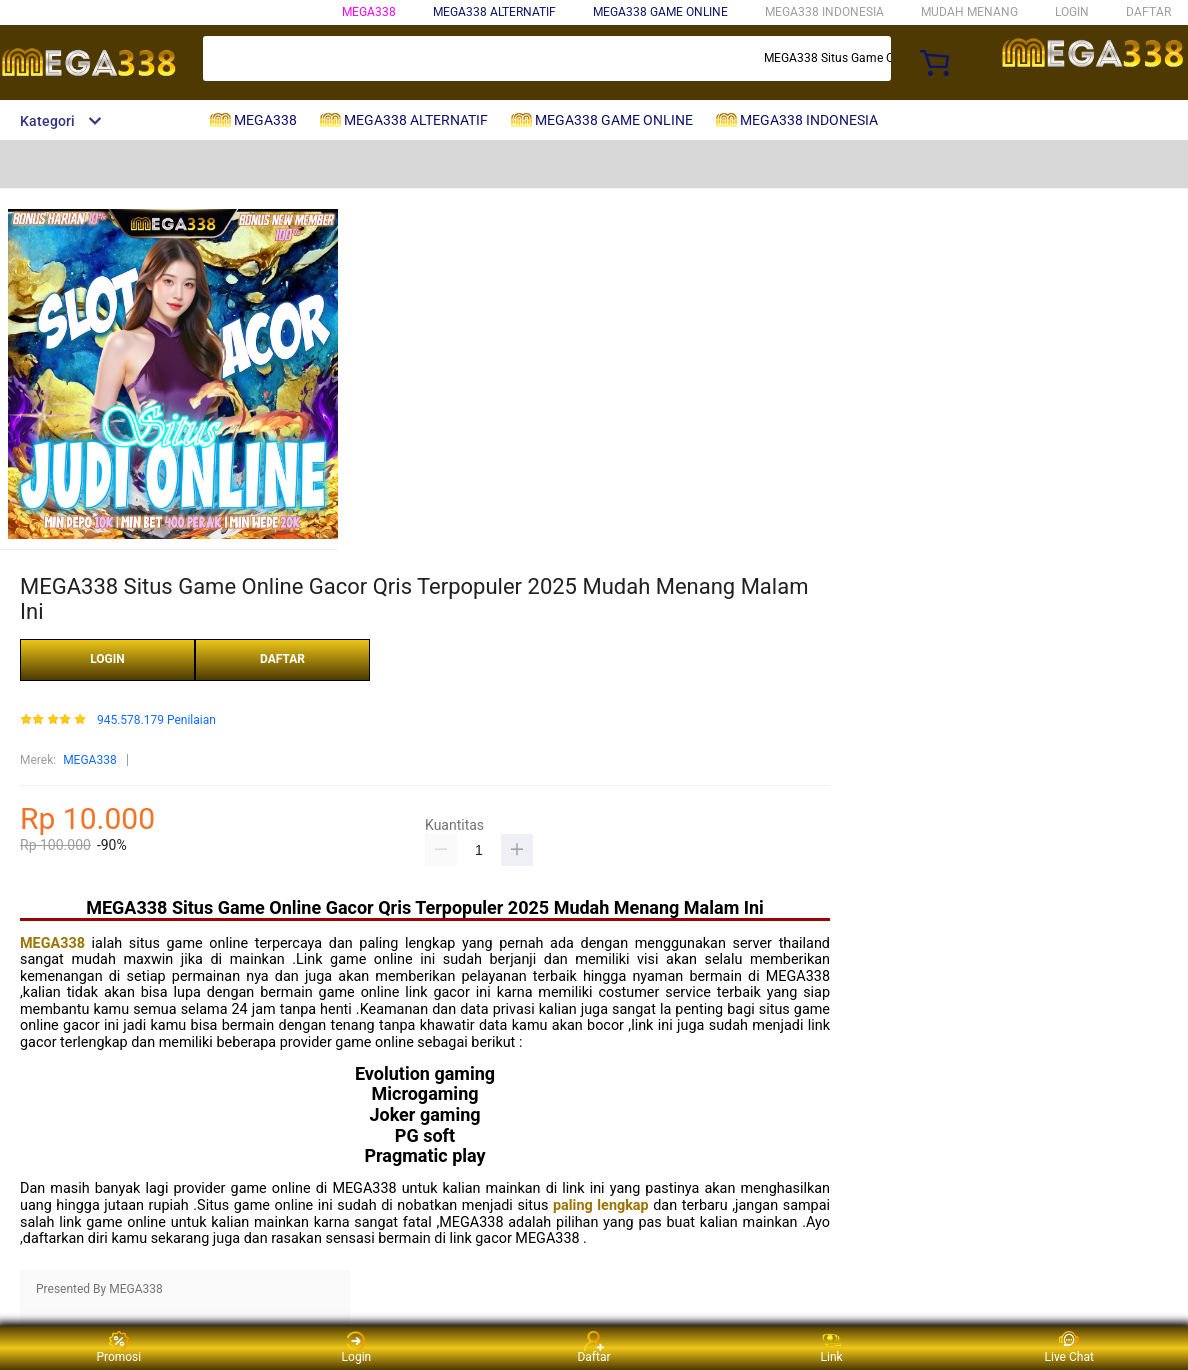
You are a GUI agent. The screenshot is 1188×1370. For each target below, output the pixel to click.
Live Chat (1069, 1347)
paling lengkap (601, 1205)
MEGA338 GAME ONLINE (660, 12)
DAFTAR (1148, 12)
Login (357, 1347)
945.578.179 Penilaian (156, 720)
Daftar (593, 1347)
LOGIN (1072, 12)
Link (832, 1347)
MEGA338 (369, 12)
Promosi (118, 1347)
